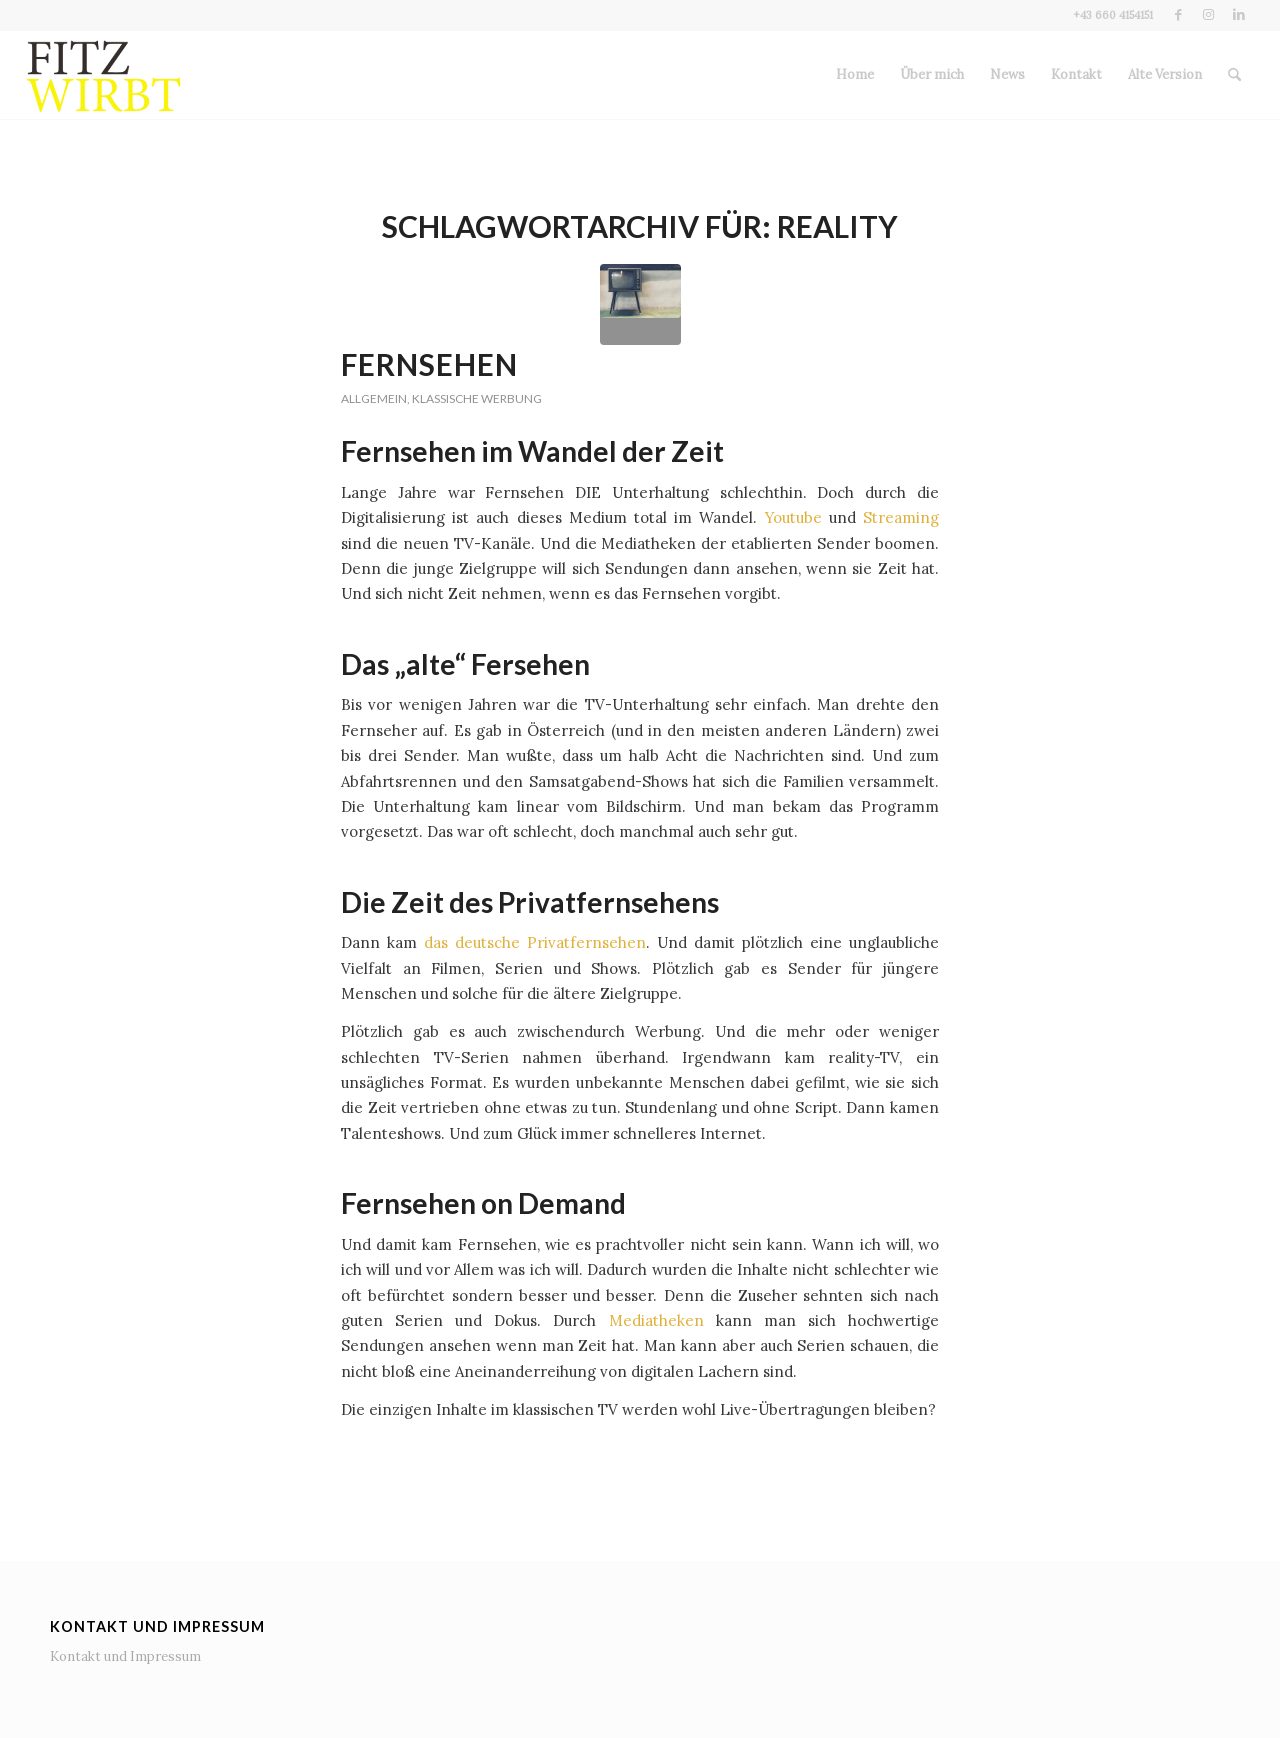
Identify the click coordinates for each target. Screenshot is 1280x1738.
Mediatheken (656, 1320)
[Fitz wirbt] (104, 75)
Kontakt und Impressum (125, 1656)
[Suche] (1234, 75)
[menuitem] (855, 75)
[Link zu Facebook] (1178, 15)
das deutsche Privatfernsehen (535, 942)
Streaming (901, 517)
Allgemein (374, 398)
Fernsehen (429, 364)
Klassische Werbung (477, 398)
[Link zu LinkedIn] (1239, 15)
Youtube (793, 517)
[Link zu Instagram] (1208, 15)
